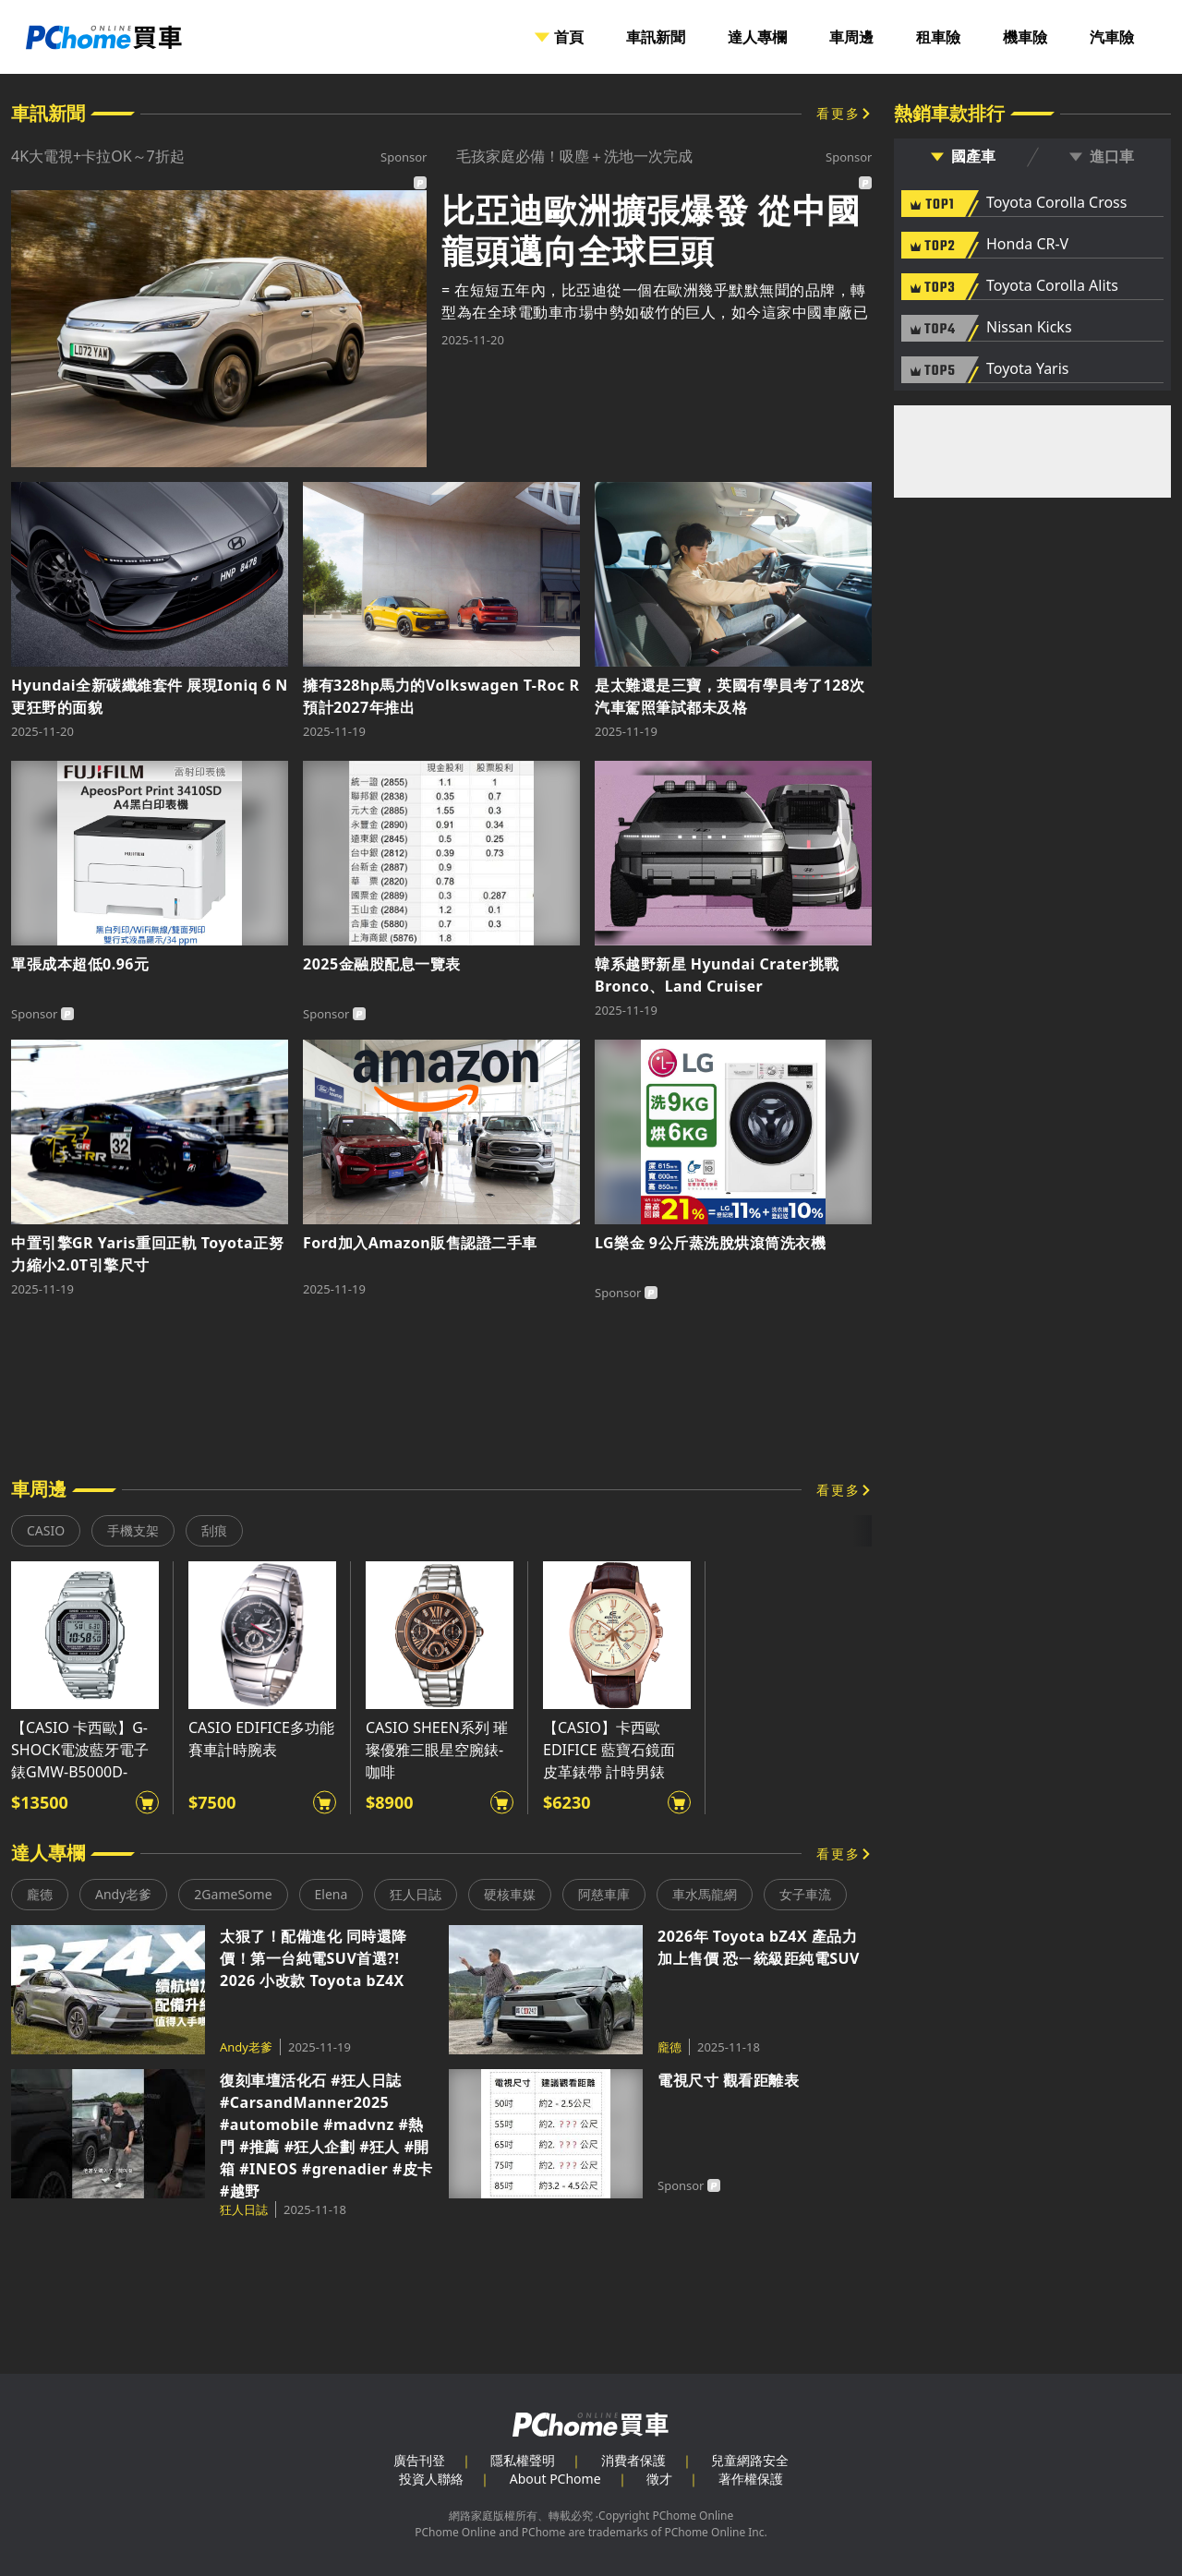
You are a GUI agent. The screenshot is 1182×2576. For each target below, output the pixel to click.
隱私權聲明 (522, 2460)
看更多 (838, 113)
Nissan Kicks (1029, 328)
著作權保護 (750, 2478)
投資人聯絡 (431, 2478)
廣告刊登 (419, 2460)
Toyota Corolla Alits (1052, 286)
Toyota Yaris (1027, 369)
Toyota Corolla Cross (1056, 203)
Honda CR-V (1027, 244)
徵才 (659, 2478)
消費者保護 (633, 2460)
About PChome (555, 2478)
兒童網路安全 (750, 2460)
